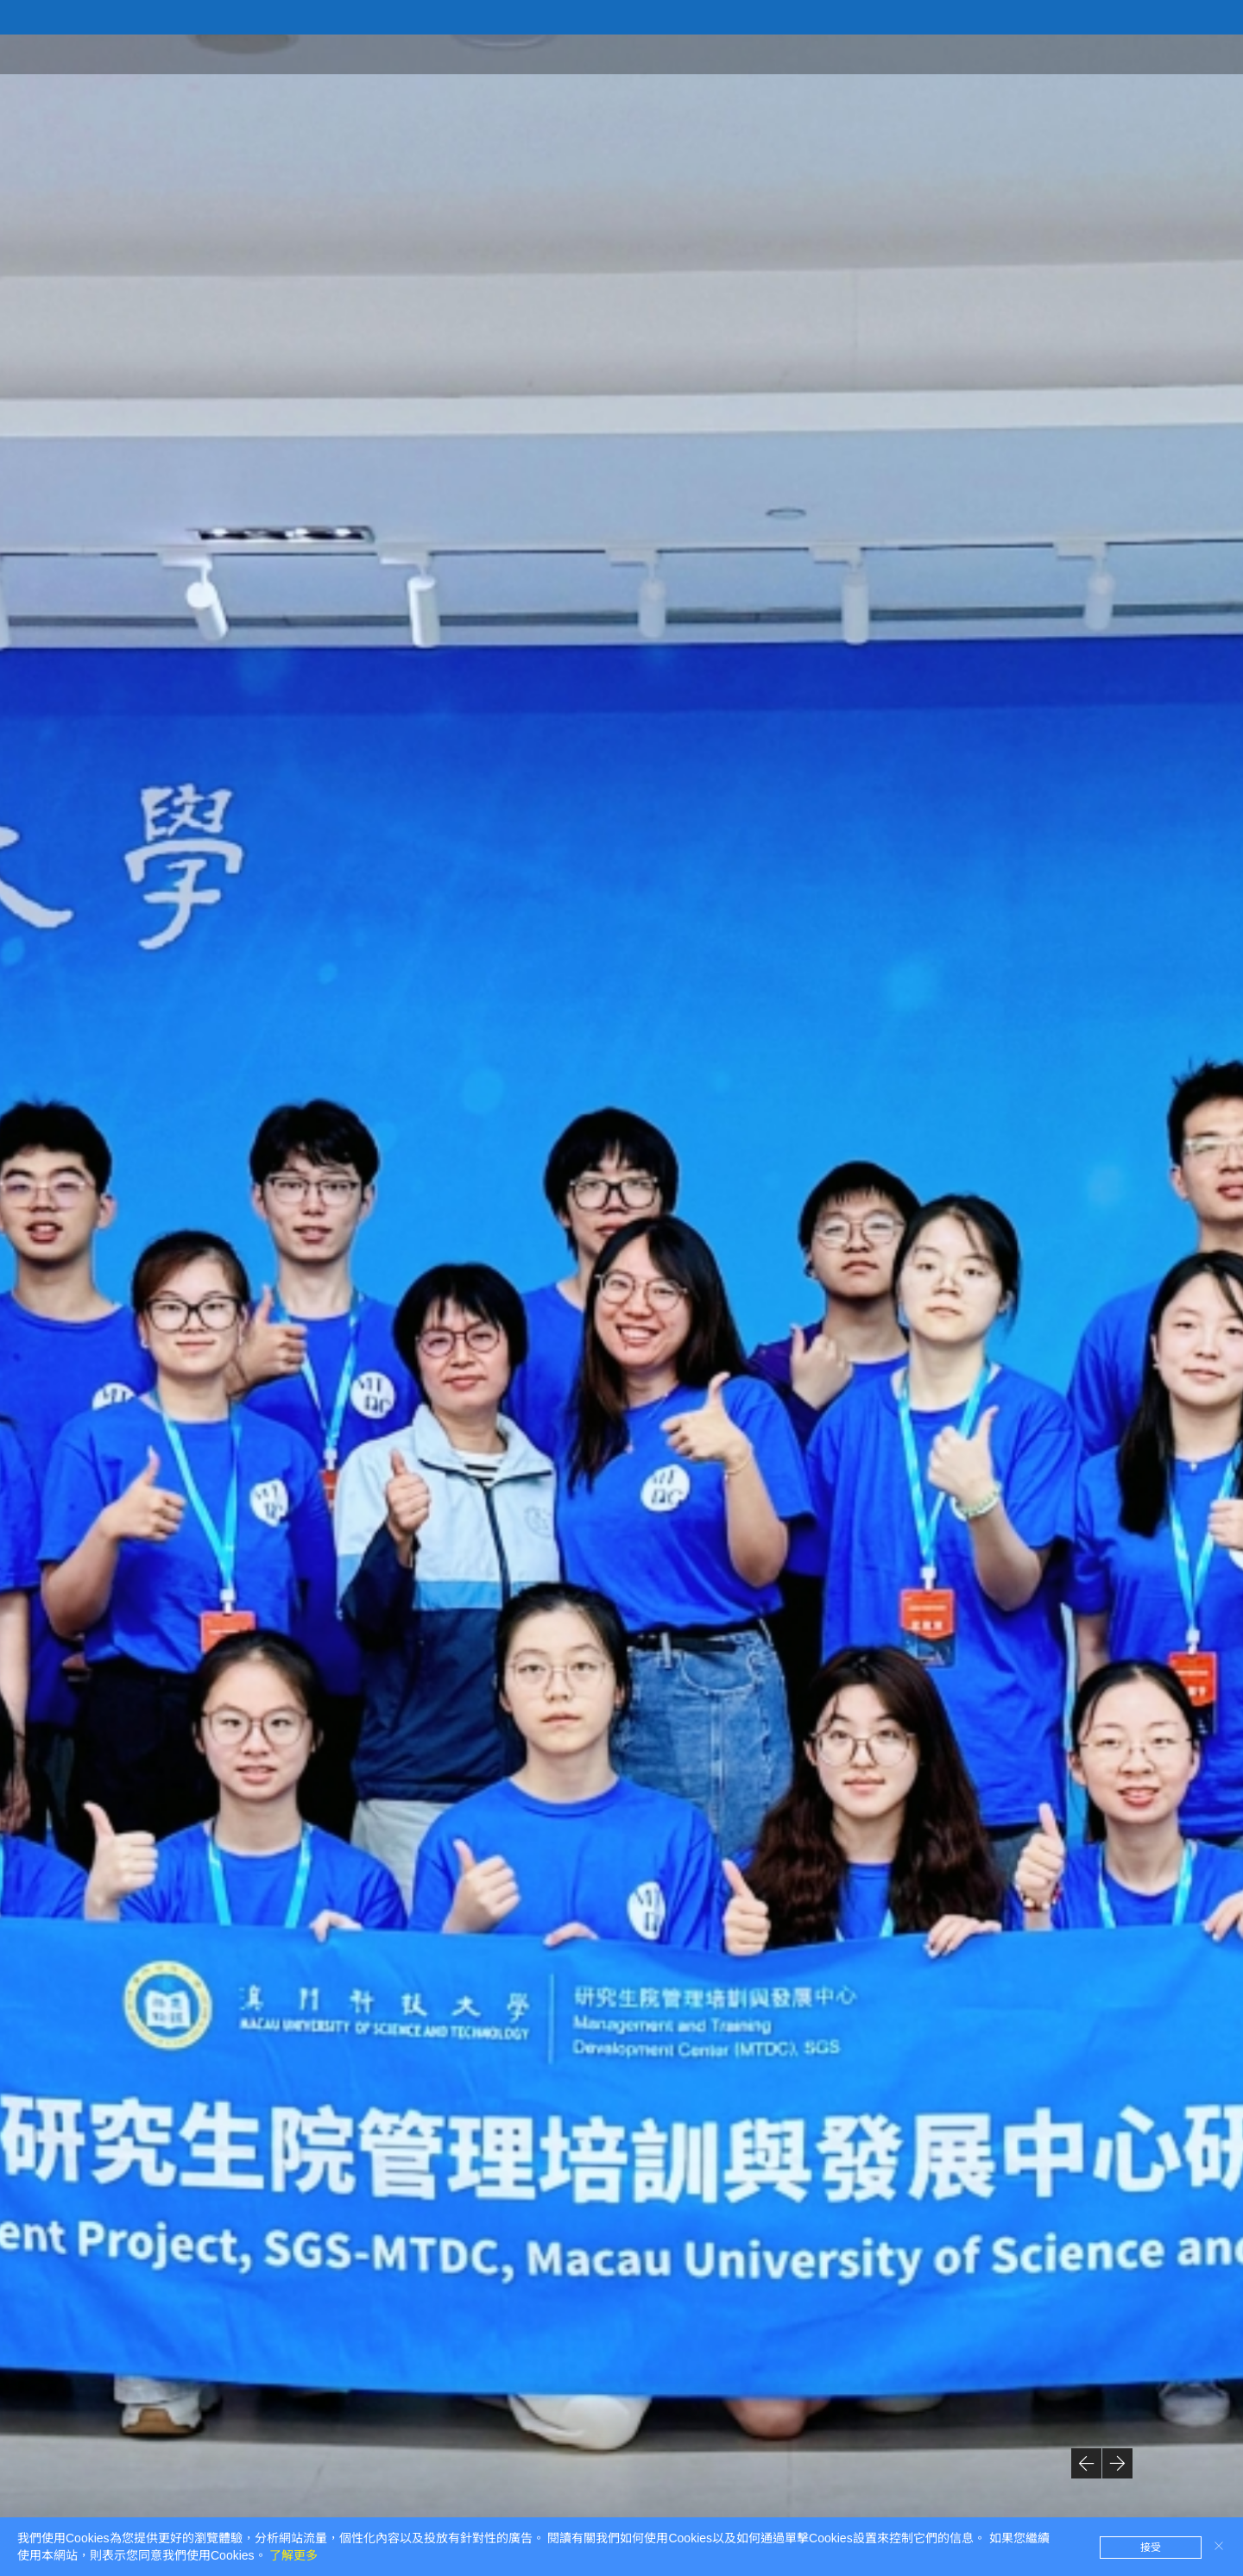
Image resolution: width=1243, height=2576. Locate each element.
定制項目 (1017, 52)
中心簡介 (848, 52)
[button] (1086, 2463)
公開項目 (932, 52)
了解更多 (293, 2555)
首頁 (778, 52)
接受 (1150, 2547)
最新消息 (1101, 52)
